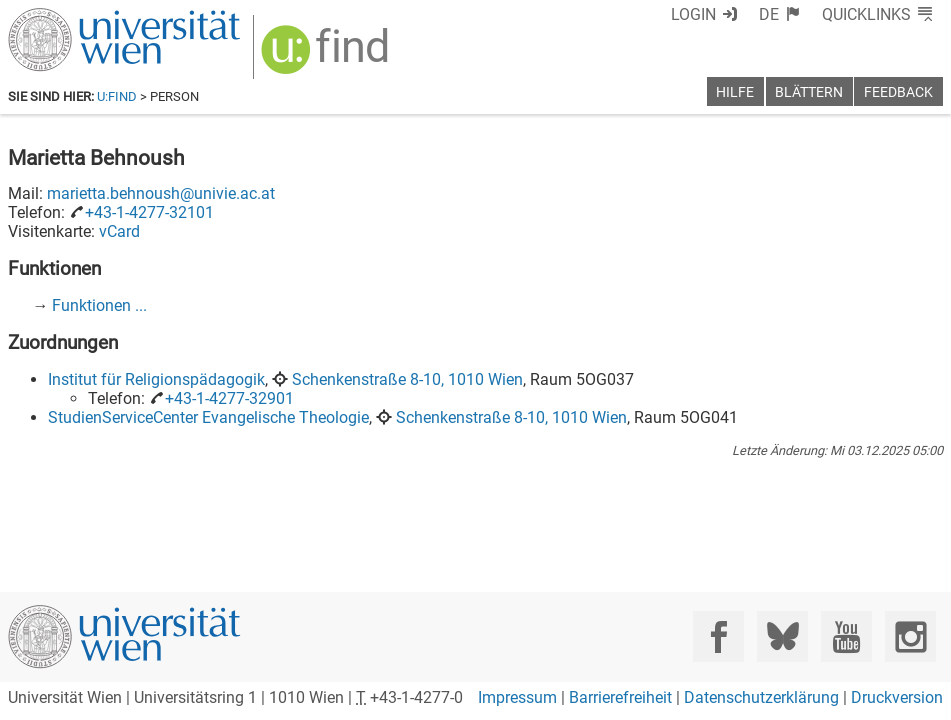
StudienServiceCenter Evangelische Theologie (208, 417)
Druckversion (897, 697)
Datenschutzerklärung (761, 697)
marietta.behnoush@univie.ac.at (161, 193)
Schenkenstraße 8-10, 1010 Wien (407, 379)
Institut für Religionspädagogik (156, 379)
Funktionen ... (99, 305)
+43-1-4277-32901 (229, 398)
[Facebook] (718, 636)
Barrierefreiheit (620, 697)
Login (693, 14)
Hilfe (735, 92)
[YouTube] (846, 636)
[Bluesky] (782, 636)
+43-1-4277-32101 (149, 212)
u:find (117, 96)
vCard (119, 231)
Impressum (517, 697)
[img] (327, 56)
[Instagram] (910, 636)
